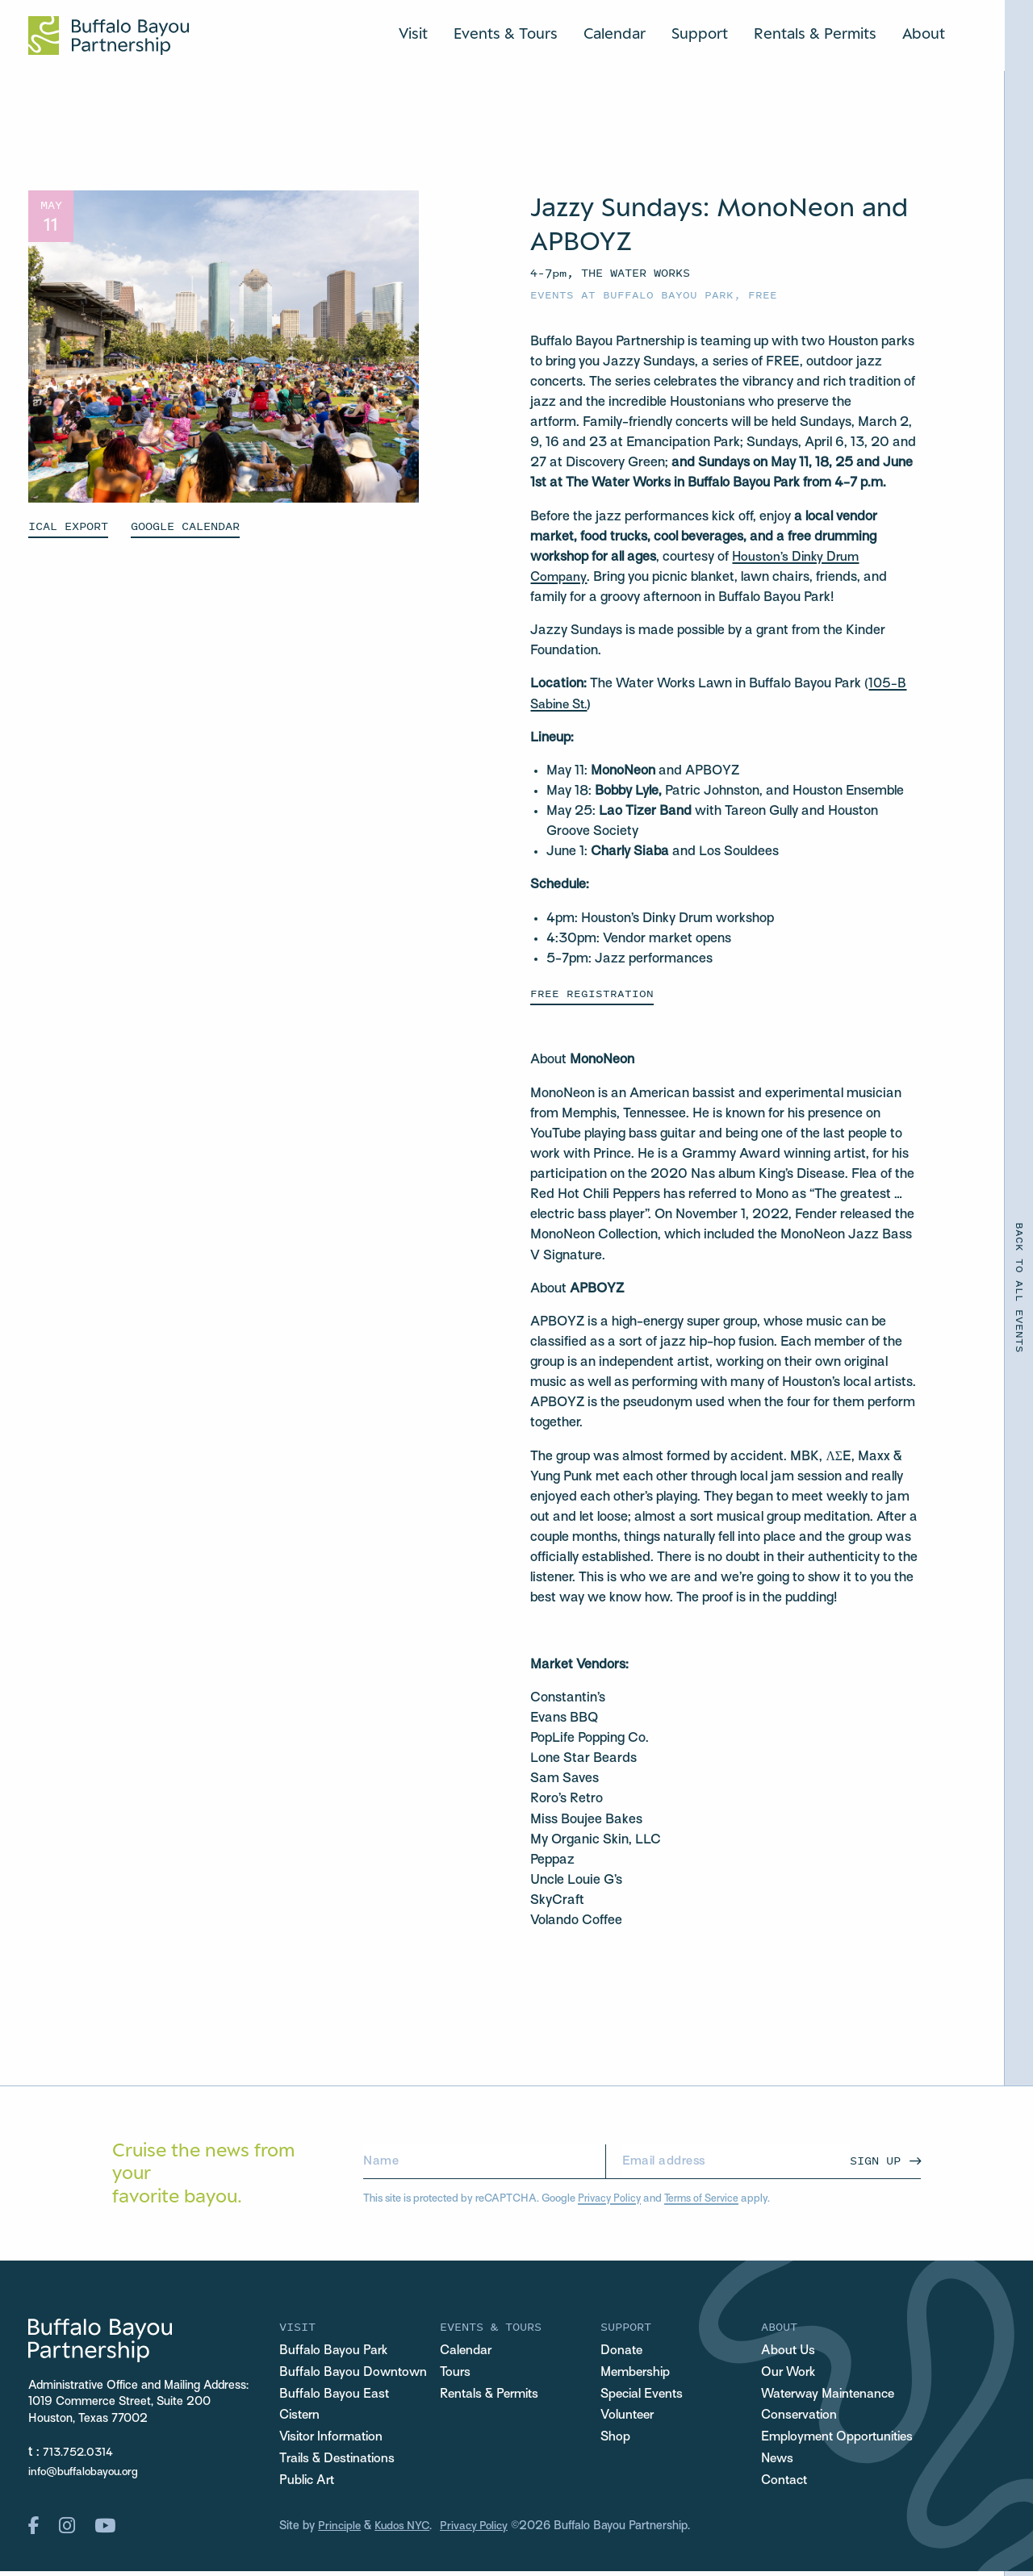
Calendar (614, 32)
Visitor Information (335, 2440)
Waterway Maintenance (833, 2396)
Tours (456, 2373)
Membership (637, 2373)
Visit (413, 32)
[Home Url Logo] (108, 35)
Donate (622, 2351)
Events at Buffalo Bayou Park (632, 294)
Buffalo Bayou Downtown (355, 2373)
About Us (789, 2351)
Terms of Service (705, 2197)
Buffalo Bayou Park (335, 2351)
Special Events (644, 2396)
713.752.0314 (80, 2452)
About (923, 32)
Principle (340, 2531)
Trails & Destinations (341, 2462)
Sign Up (875, 2159)
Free (762, 294)
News (778, 2462)
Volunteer (628, 2417)
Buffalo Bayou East (335, 2396)
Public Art (308, 2484)
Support (699, 32)
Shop (615, 2440)
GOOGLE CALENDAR (185, 525)
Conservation (801, 2417)
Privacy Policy (610, 2197)
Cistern (301, 2417)
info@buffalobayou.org (86, 2470)
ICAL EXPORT (68, 525)
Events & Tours (506, 32)
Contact (786, 2484)
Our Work (789, 2373)
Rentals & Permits (815, 32)
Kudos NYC (405, 2531)
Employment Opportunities (841, 2440)
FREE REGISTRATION (592, 991)
